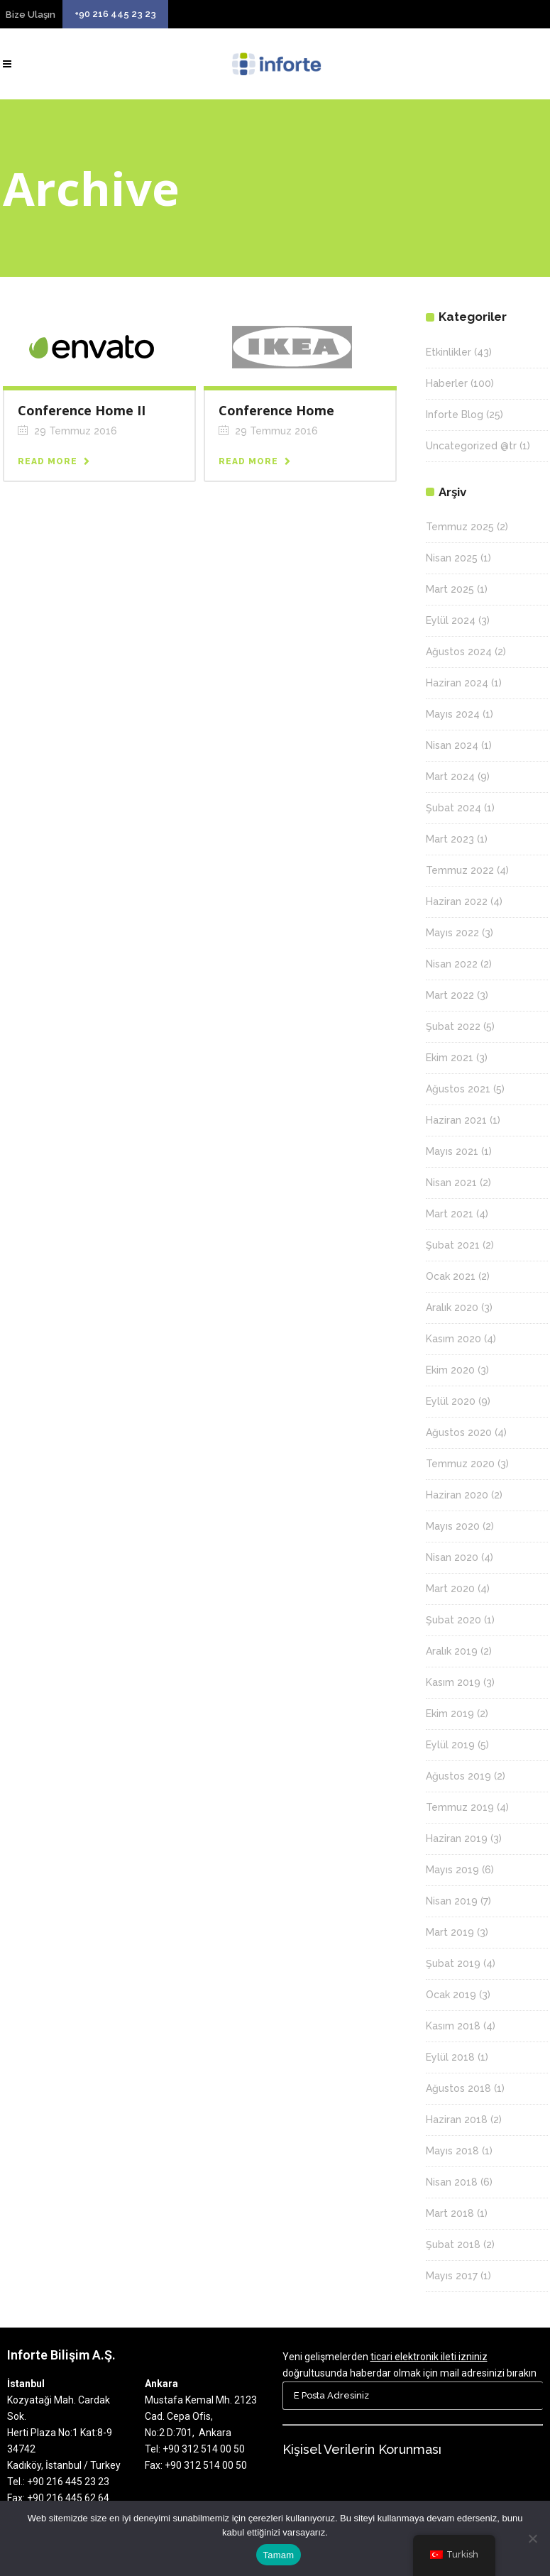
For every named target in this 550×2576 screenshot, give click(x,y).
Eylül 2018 (450, 2057)
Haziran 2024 (457, 683)
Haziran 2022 (457, 901)
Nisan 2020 (452, 1557)
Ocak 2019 (451, 1994)
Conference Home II (81, 410)
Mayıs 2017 (452, 2275)
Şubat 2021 (453, 1245)
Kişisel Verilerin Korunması (361, 2449)
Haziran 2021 (456, 1120)
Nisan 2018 (452, 2182)
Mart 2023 (450, 839)
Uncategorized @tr (471, 445)
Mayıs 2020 (453, 1526)
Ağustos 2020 (459, 1432)
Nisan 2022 (452, 964)
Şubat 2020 (453, 1620)
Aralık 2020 (452, 1307)
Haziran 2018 (457, 2119)
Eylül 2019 (450, 1744)
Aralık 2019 (452, 1651)
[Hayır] (532, 2538)
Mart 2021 (449, 1214)
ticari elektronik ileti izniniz (429, 2356)
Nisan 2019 (452, 1901)
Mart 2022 (450, 995)
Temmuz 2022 (460, 870)
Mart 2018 (450, 2213)
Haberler (447, 383)
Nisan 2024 (452, 745)
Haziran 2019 (457, 1838)
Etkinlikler (448, 352)
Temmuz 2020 (460, 1463)
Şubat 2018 (453, 2244)
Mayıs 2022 (452, 932)
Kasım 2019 (453, 1682)
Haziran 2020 (457, 1495)
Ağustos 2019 (458, 1776)
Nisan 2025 (452, 558)
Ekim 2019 (450, 1713)
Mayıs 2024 (453, 714)
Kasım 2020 (453, 1338)
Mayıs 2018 (452, 2150)
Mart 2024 (450, 776)
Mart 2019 (450, 1932)
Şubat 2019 (453, 1963)
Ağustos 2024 (459, 651)
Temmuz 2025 (460, 526)
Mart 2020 (450, 1588)
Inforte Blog (454, 414)
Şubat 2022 (453, 1026)
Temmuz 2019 (460, 1807)
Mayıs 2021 (452, 1151)
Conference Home (276, 410)
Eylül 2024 (450, 620)
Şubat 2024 (453, 807)
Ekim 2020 (450, 1370)
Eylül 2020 (450, 1401)
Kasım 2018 (453, 2026)
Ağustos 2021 (458, 1089)
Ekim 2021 (449, 1057)
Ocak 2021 (450, 1276)
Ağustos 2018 (458, 2088)
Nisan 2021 (451, 1182)
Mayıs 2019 (452, 1869)
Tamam (279, 2555)
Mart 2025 (450, 589)
